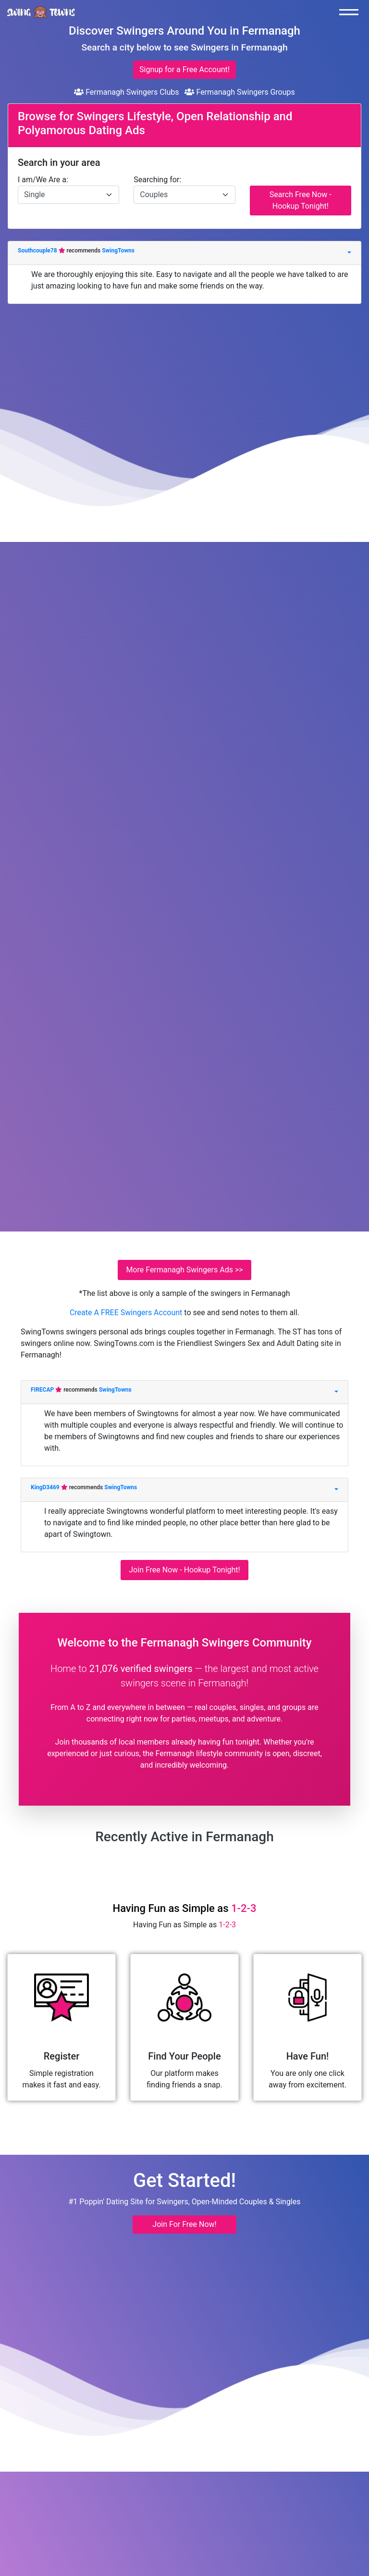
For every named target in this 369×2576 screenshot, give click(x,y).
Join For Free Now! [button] (184, 2224)
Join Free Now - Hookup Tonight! (184, 1569)
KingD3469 (46, 1487)
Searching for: (157, 179)
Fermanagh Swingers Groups (239, 92)
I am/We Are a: (43, 179)
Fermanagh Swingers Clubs (126, 92)
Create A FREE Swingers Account (127, 1312)
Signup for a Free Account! (184, 69)
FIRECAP (43, 1389)
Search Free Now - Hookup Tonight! (301, 200)
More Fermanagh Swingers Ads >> (184, 1269)
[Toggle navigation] (351, 12)
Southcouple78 (38, 250)
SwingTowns (118, 250)
